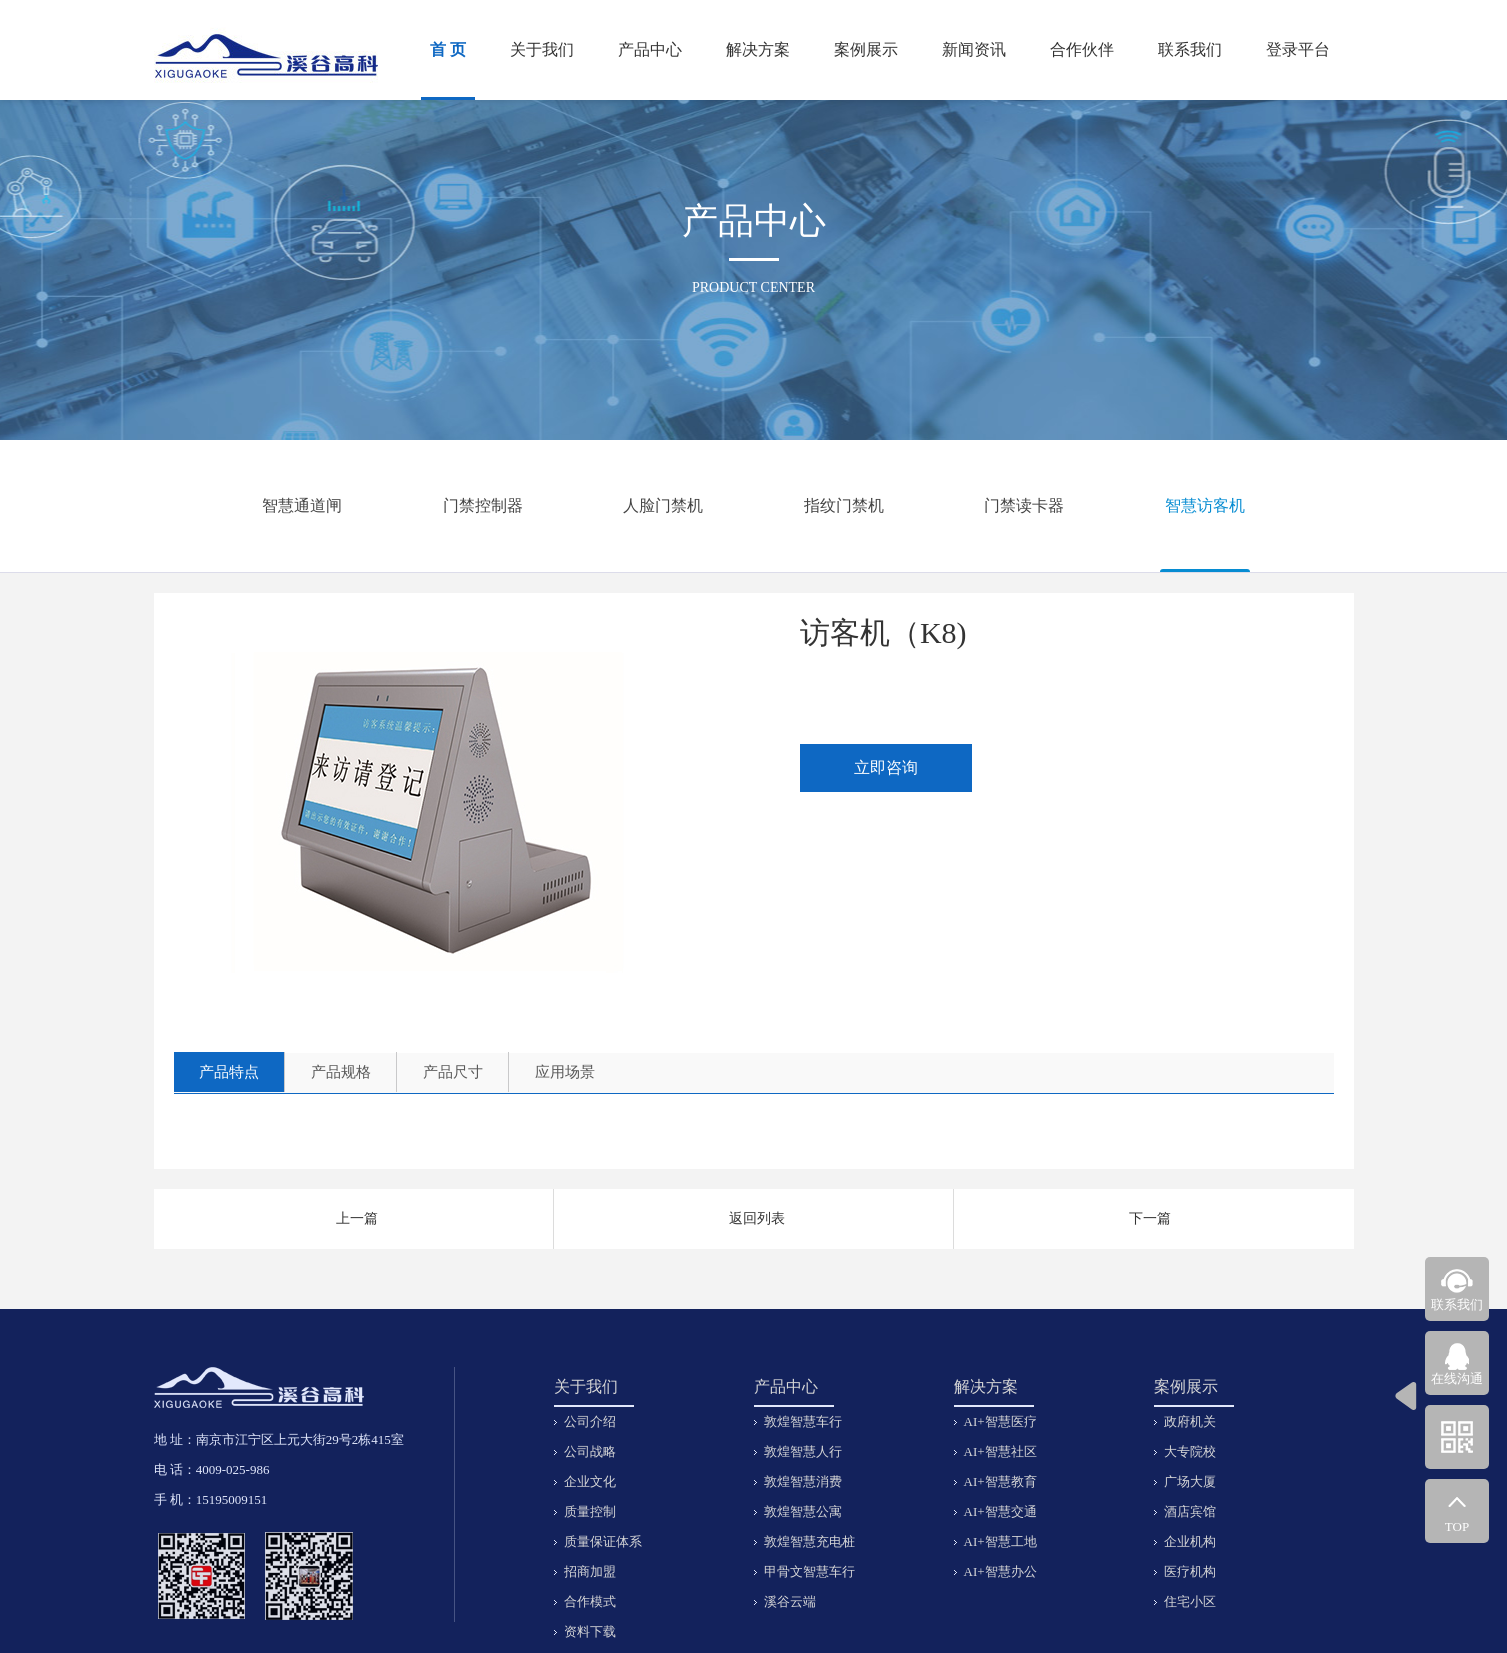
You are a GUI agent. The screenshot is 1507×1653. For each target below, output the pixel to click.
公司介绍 (590, 1421)
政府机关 (1190, 1421)
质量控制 (590, 1511)
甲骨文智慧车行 (809, 1571)
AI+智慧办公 (1000, 1571)
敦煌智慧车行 (803, 1421)
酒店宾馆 (1190, 1511)
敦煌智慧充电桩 (809, 1541)
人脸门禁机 (663, 505)
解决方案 (758, 49)
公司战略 (590, 1451)
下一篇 (1150, 1218)
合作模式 (590, 1601)
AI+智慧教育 (1000, 1481)
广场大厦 (1190, 1481)
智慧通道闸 (302, 505)
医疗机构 (1190, 1571)
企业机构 (1190, 1541)
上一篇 (357, 1218)
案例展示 (866, 49)
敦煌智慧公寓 (803, 1511)
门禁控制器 (483, 505)
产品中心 (650, 49)
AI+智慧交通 (1000, 1511)
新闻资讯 (974, 49)
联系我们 (1190, 49)
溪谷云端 (790, 1601)
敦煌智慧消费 (803, 1481)
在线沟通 (1457, 1378)
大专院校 (1190, 1451)
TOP (1457, 1526)
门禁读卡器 (1024, 505)
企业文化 (590, 1481)
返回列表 (757, 1218)
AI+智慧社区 (1000, 1451)
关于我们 (542, 49)
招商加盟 (590, 1571)
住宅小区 (1190, 1601)
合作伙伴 (1082, 49)
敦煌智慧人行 (803, 1451)
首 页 (448, 49)
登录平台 (1298, 49)
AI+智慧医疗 (1000, 1421)
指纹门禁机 (844, 505)
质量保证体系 (603, 1541)
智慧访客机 (1205, 505)
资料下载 (590, 1631)
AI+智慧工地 (1000, 1541)
